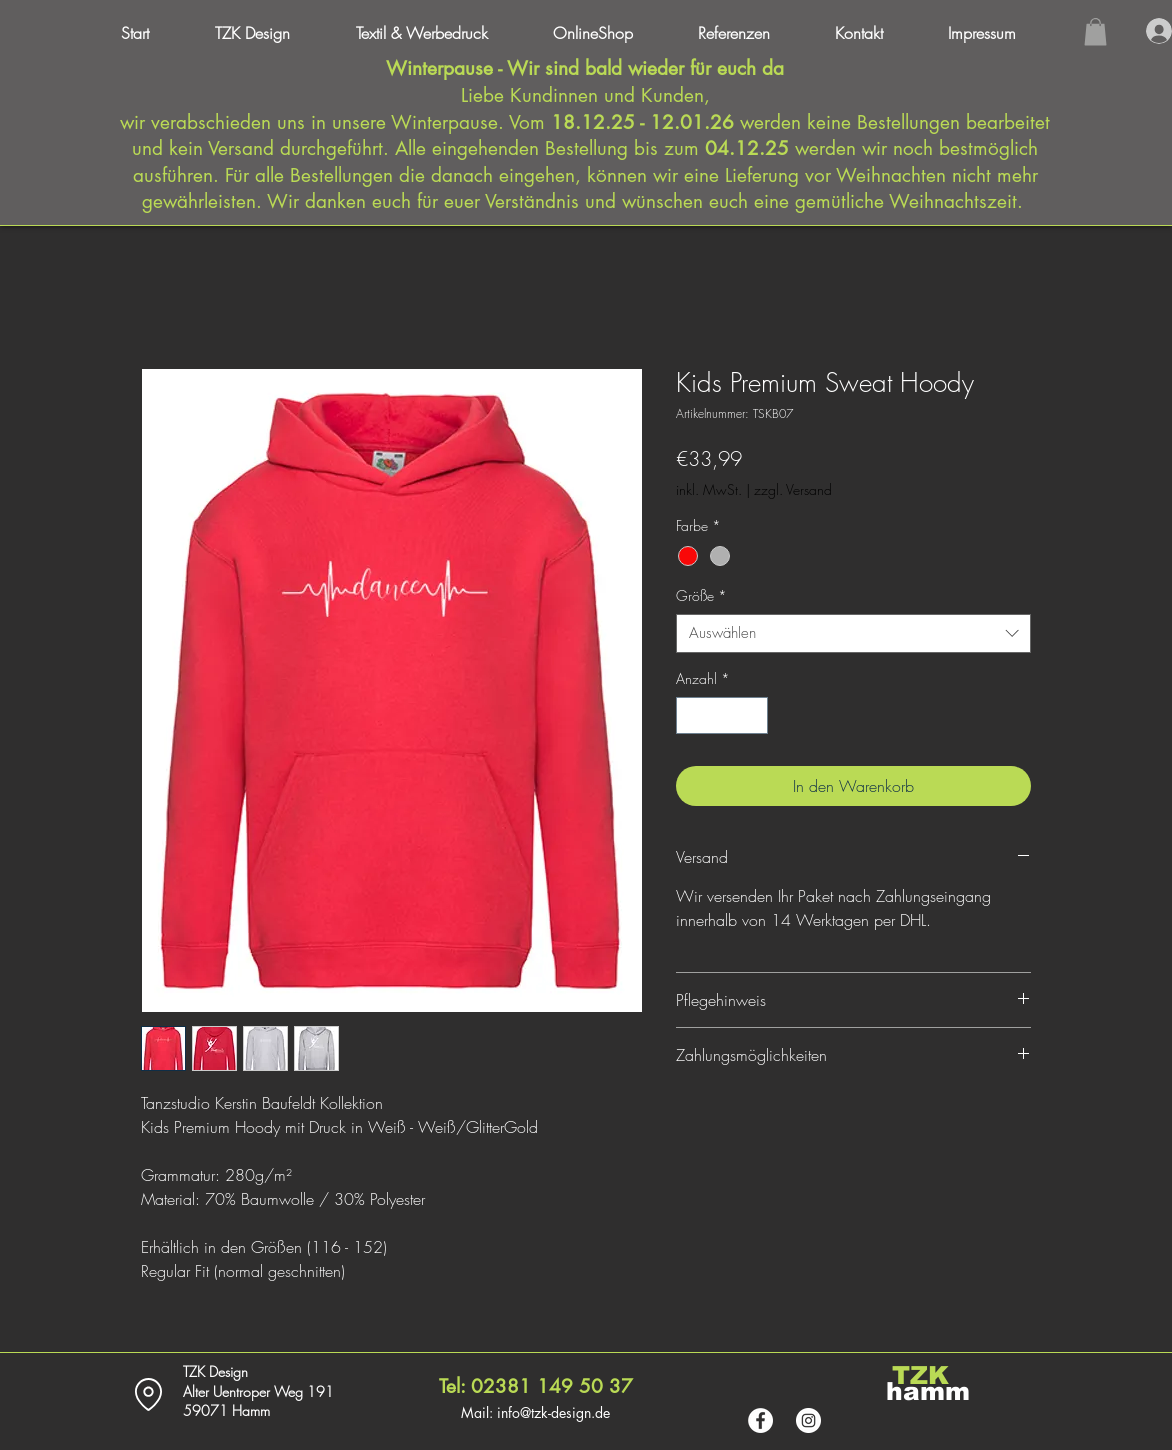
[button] (999, 33)
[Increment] (752, 715)
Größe (701, 595)
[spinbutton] (722, 715)
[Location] (148, 1394)
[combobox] (853, 633)
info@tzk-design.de (553, 1412)
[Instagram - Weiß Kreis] (808, 1420)
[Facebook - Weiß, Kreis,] (760, 1420)
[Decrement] (691, 715)
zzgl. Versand (793, 489)
